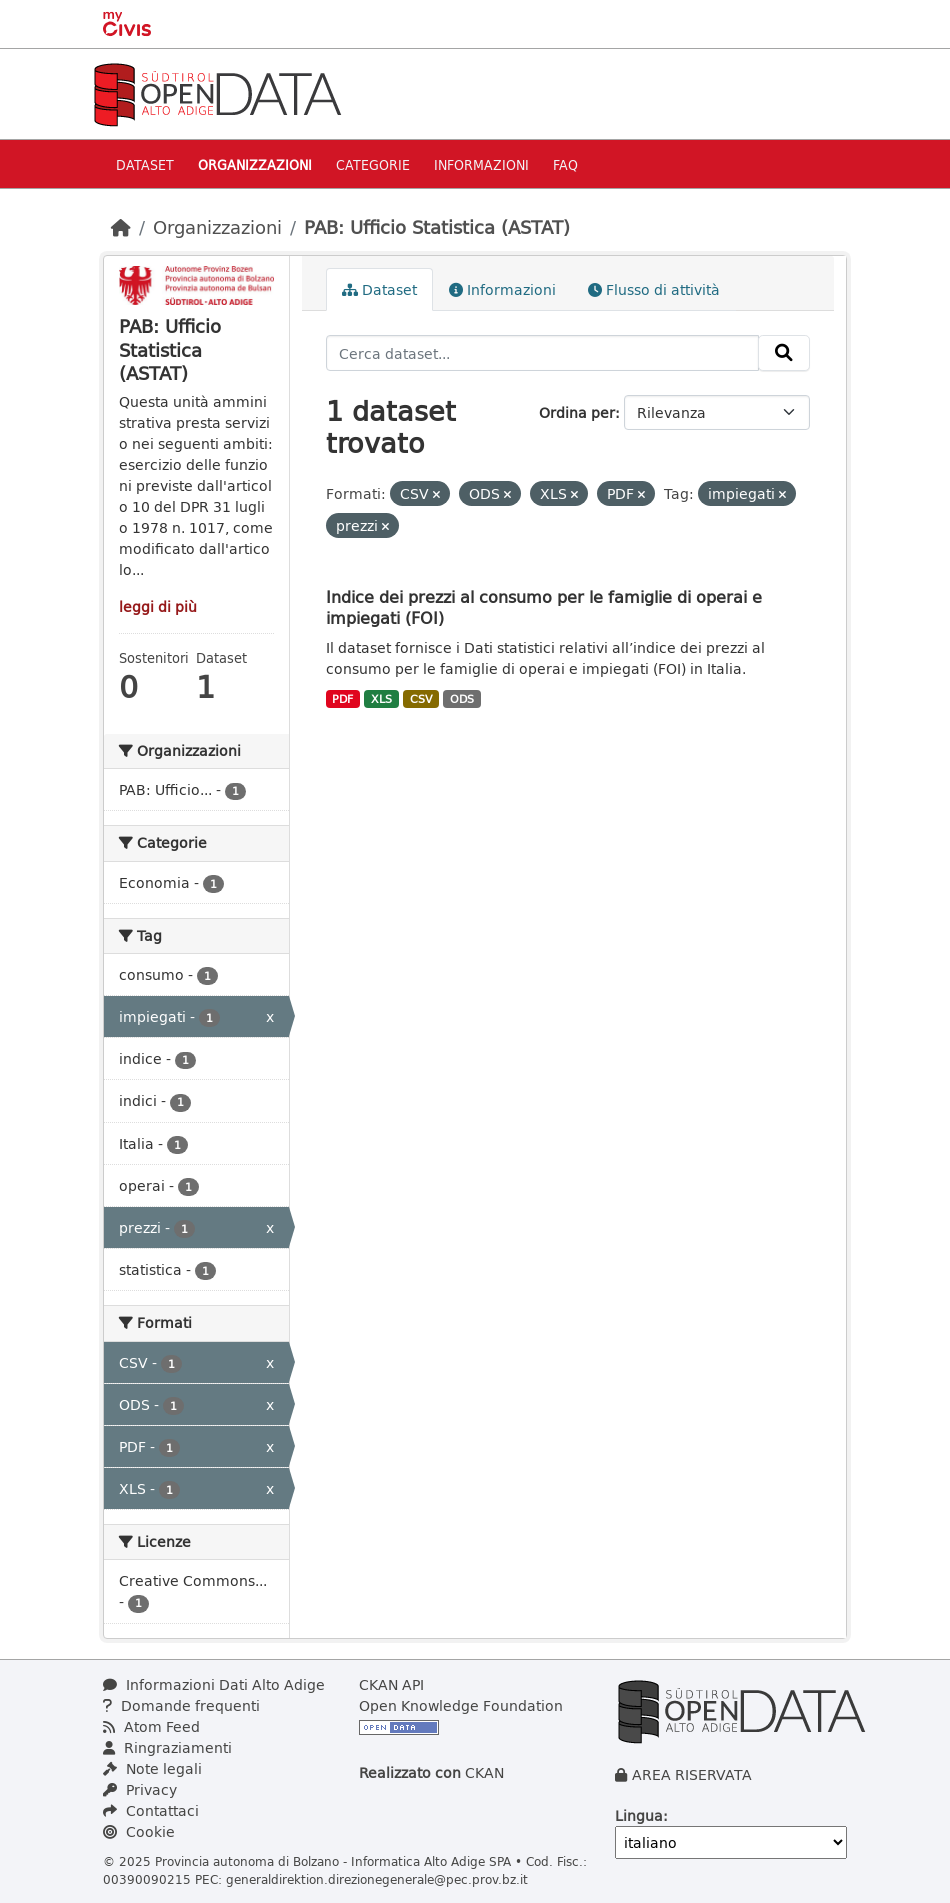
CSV (421, 699)
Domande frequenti (181, 1705)
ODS (462, 699)
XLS (381, 699)
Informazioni (481, 164)
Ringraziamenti (167, 1747)
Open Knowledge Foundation (461, 1705)
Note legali (152, 1768)
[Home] (121, 227)
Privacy (140, 1789)
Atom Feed (151, 1726)
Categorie (373, 164)
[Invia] (784, 353)
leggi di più (158, 606)
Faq (565, 164)
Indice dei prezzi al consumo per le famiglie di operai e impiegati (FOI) (544, 607)
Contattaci (151, 1810)
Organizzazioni (255, 164)
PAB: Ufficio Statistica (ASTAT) (437, 227)
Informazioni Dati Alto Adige (214, 1684)
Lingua (639, 1815)
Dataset (145, 164)
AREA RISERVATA (692, 1774)
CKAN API (391, 1684)
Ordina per (577, 412)
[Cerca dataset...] (543, 353)
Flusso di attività (654, 289)
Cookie (139, 1831)
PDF (342, 699)
